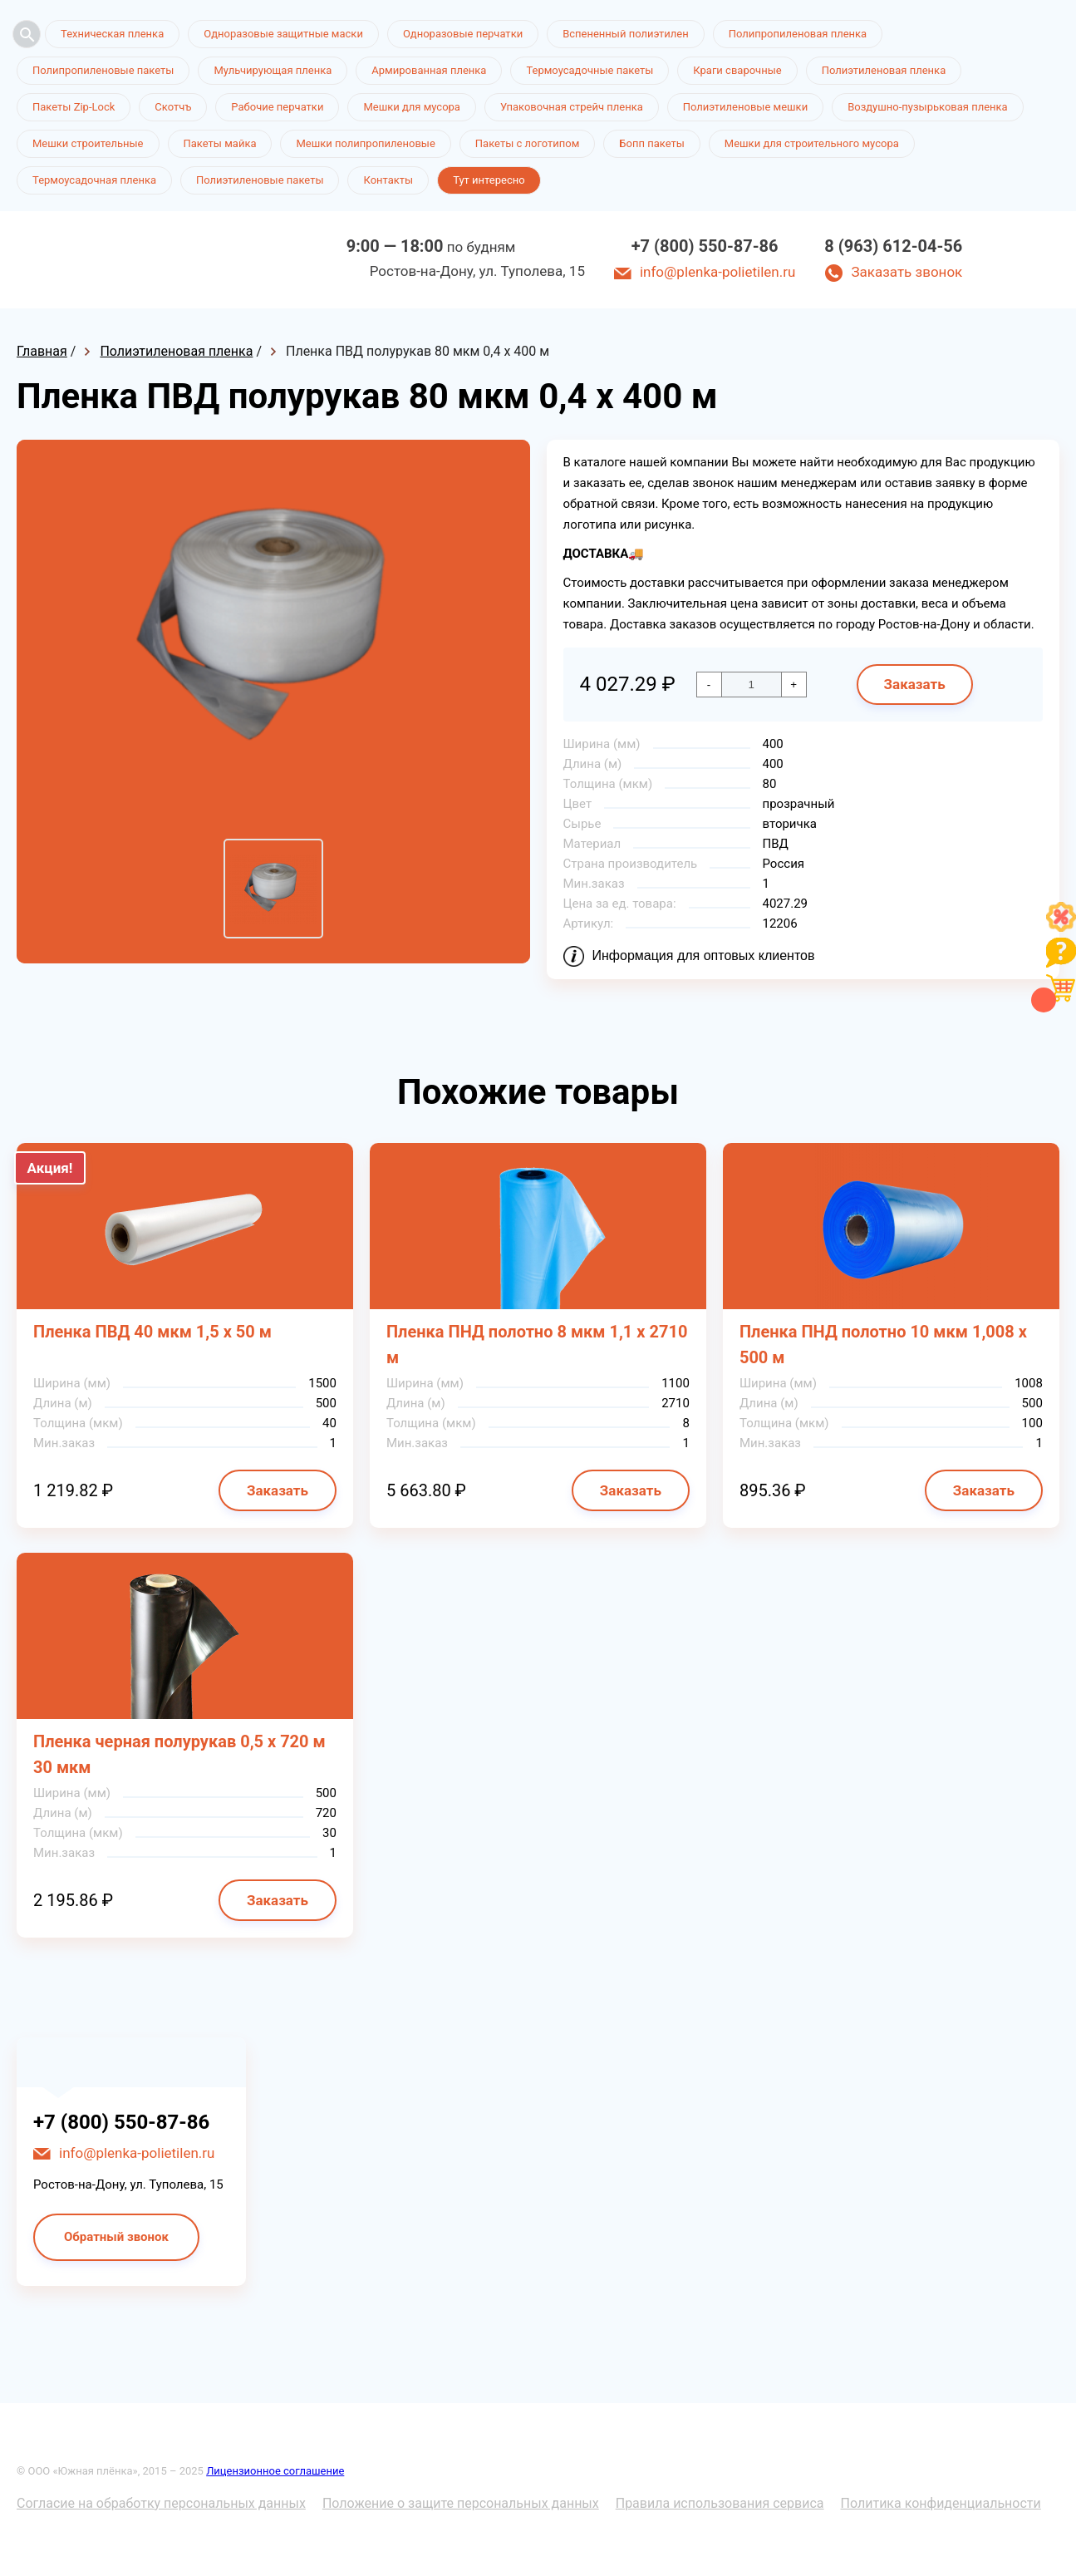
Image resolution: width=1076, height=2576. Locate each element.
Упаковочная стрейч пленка (571, 107)
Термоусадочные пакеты (589, 70)
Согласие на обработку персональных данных (161, 2503)
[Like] (1061, 927)
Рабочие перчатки (277, 107)
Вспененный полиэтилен (626, 33)
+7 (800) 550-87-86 (705, 246)
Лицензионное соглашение (275, 2471)
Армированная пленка (428, 70)
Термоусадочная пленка (94, 180)
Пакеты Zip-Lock (73, 107)
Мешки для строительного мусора (812, 143)
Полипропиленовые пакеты (103, 70)
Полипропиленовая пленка (798, 33)
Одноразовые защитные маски (283, 33)
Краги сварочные (737, 70)
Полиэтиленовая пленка (884, 70)
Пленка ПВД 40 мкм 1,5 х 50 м (152, 1332)
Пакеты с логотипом (527, 143)
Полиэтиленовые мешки (745, 107)
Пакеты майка (220, 143)
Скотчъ (173, 107)
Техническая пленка (112, 33)
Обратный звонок (116, 2236)
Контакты (388, 180)
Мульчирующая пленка (273, 70)
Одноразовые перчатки (463, 33)
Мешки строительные (88, 143)
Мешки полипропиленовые (365, 143)
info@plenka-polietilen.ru (717, 272)
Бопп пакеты (652, 143)
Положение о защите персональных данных (460, 2503)
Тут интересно (488, 180)
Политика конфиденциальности (941, 2503)
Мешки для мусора (411, 107)
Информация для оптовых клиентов (703, 955)
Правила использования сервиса (720, 2503)
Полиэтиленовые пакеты (259, 180)
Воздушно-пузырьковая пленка (928, 107)
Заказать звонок (906, 272)
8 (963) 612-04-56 (893, 246)
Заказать (915, 684)
